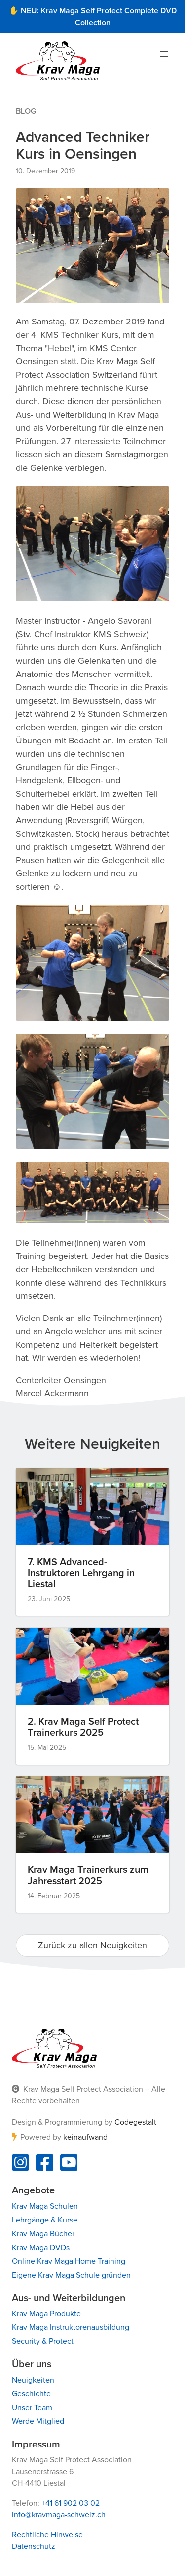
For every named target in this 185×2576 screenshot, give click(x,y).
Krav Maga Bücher (43, 2234)
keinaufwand (85, 2137)
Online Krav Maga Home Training (68, 2261)
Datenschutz (33, 2546)
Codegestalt (135, 2122)
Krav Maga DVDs (41, 2248)
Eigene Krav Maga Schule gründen (71, 2275)
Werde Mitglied (38, 2421)
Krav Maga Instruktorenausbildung (70, 2327)
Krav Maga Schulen (45, 2206)
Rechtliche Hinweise (47, 2535)
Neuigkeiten (33, 2380)
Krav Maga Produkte (46, 2313)
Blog (26, 111)
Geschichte (31, 2394)
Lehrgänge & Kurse (44, 2220)
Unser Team (32, 2408)
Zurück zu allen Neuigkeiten (92, 1945)
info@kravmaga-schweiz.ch (59, 2515)
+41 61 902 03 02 (70, 2503)
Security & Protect (43, 2341)
